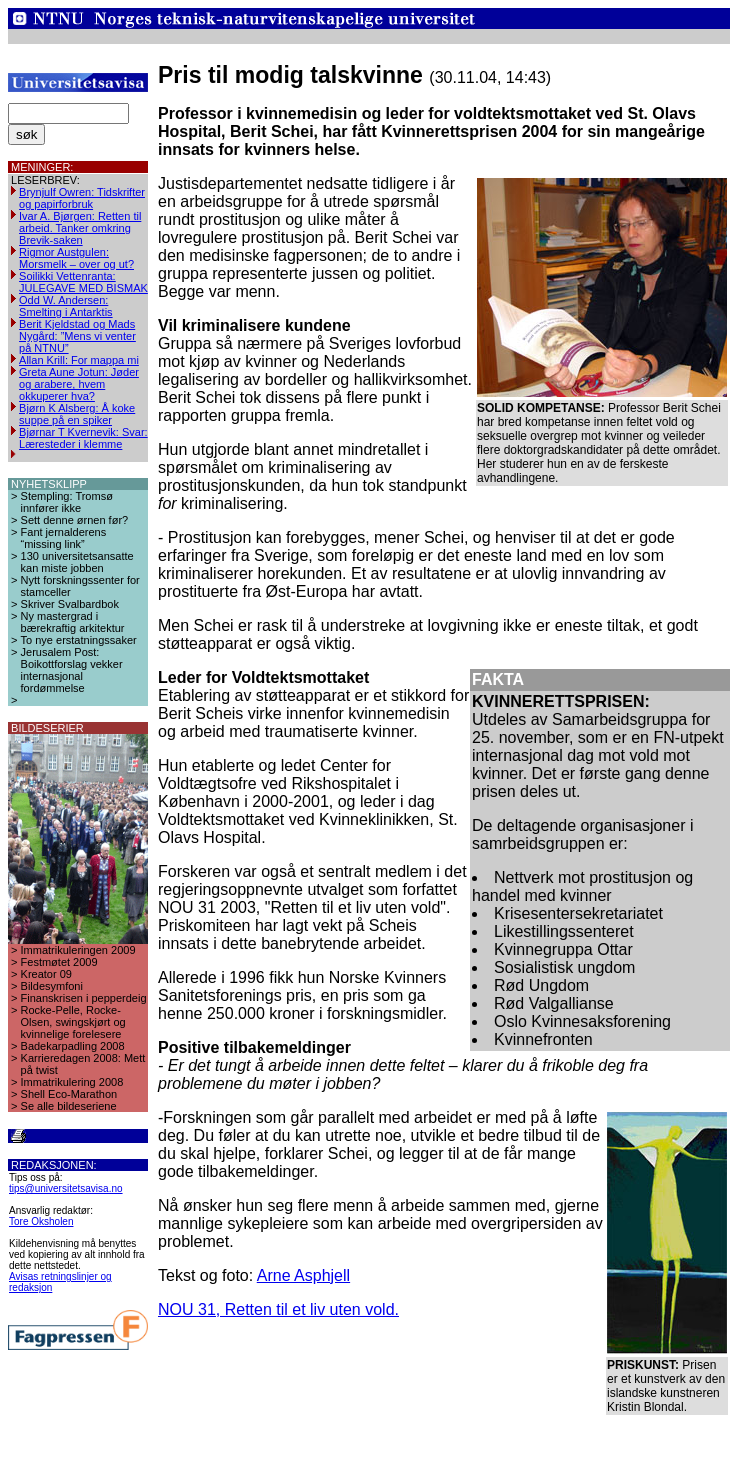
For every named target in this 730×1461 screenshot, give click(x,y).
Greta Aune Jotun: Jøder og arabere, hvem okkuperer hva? (79, 384)
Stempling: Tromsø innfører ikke (67, 502)
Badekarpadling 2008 (73, 1046)
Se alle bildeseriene (69, 1106)
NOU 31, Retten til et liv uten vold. (278, 1309)
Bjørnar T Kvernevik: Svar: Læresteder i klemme (83, 438)
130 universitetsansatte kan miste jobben (77, 562)
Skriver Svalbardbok (70, 604)
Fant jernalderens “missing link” (64, 538)
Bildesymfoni (52, 986)
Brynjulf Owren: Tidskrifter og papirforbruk (82, 198)
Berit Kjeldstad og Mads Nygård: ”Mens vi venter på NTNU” (77, 336)
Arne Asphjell (303, 1275)
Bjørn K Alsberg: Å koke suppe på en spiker (77, 414)
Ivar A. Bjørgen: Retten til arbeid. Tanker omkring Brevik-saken (80, 228)
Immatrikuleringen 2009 (78, 950)
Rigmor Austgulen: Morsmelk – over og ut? (76, 258)
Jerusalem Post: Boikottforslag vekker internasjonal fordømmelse (72, 670)
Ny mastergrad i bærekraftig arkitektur (73, 622)
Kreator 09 (46, 974)
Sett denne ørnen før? (75, 520)
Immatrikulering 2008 (72, 1082)
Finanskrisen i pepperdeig (84, 998)
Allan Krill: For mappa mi (79, 360)
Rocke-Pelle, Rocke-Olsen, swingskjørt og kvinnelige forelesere (73, 1022)
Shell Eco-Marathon (69, 1094)
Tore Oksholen (41, 1221)
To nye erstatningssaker (79, 640)
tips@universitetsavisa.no (66, 1188)
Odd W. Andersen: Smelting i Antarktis (66, 306)
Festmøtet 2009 (59, 962)
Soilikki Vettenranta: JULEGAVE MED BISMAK (83, 282)
